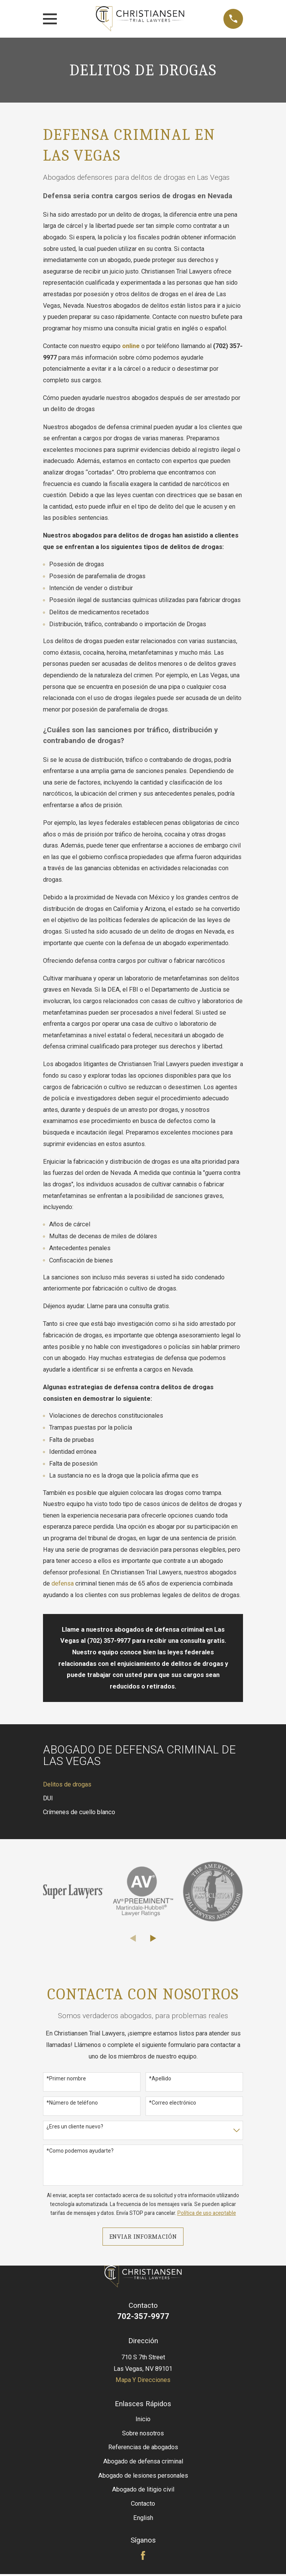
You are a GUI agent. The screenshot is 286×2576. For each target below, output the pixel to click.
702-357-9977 (143, 2316)
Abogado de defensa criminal (143, 2461)
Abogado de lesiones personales (143, 2475)
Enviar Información (143, 2236)
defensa (62, 1583)
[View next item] (153, 1938)
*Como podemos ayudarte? (80, 2151)
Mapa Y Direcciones (143, 2380)
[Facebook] (143, 2555)
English (143, 2517)
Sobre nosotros (143, 2433)
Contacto (143, 2503)
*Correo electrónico (172, 2103)
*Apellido (160, 2078)
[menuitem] (143, 1784)
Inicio (143, 2419)
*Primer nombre (66, 2078)
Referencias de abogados (143, 2447)
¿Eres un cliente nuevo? (74, 2126)
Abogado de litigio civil (143, 2489)
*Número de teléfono (72, 2103)
